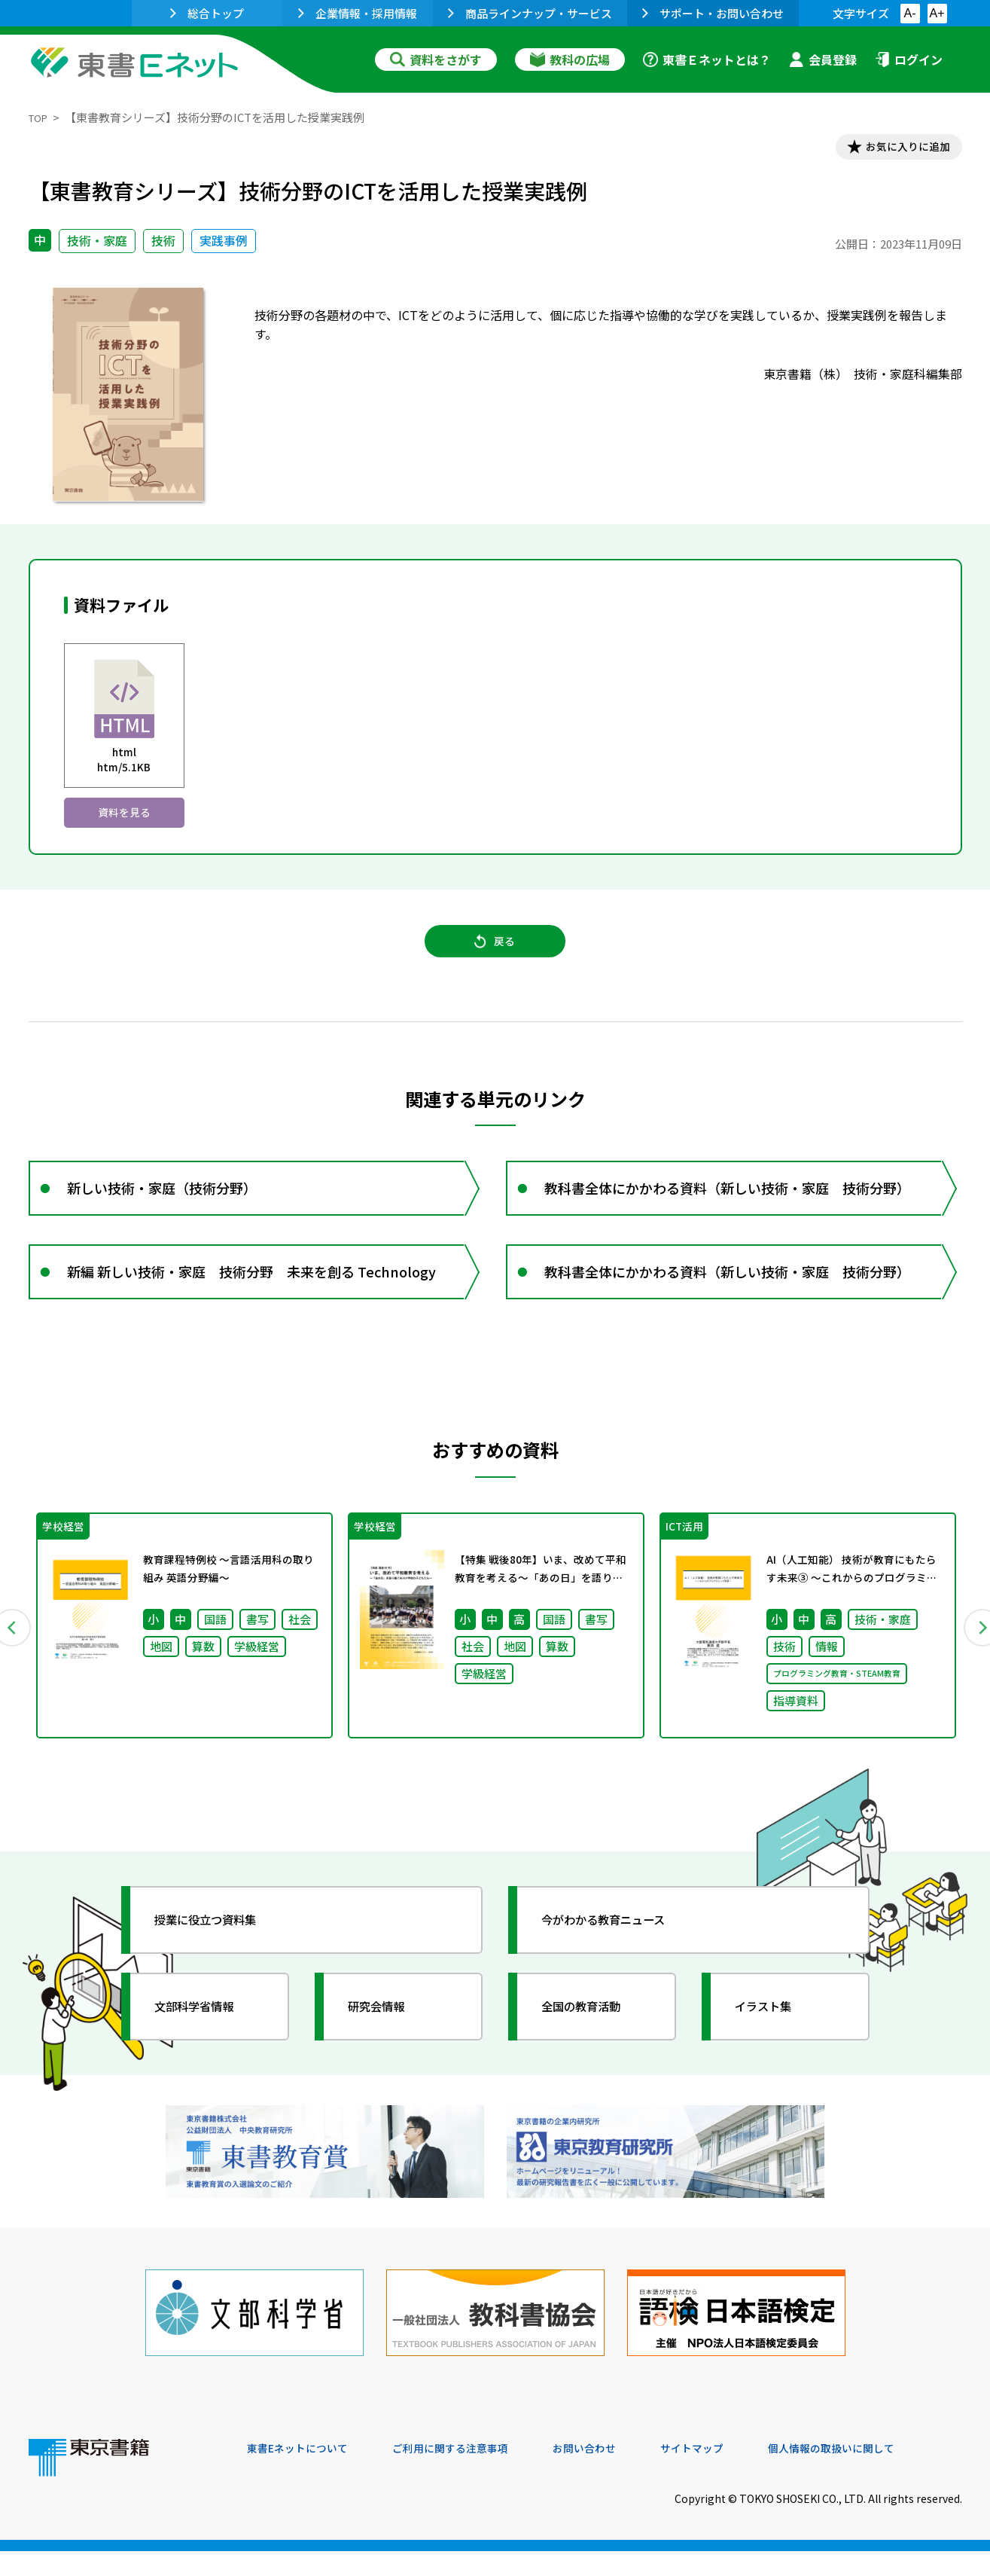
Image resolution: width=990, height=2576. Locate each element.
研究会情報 (388, 2055)
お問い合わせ (620, 2474)
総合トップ (207, 13)
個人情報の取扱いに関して (890, 2474)
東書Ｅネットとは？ (707, 59)
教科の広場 (570, 59)
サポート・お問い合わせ (713, 13)
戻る (495, 960)
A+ (936, 13)
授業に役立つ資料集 (221, 1969)
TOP (40, 117)
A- (910, 13)
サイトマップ (737, 2474)
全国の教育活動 (594, 2055)
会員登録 (823, 59)
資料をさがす (436, 59)
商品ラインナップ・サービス (530, 13)
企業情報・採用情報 (357, 13)
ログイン (909, 59)
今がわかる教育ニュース (621, 1969)
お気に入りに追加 (896, 149)
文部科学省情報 (207, 2055)
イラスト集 (775, 2055)
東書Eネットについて (305, 2474)
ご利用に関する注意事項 (473, 2474)
